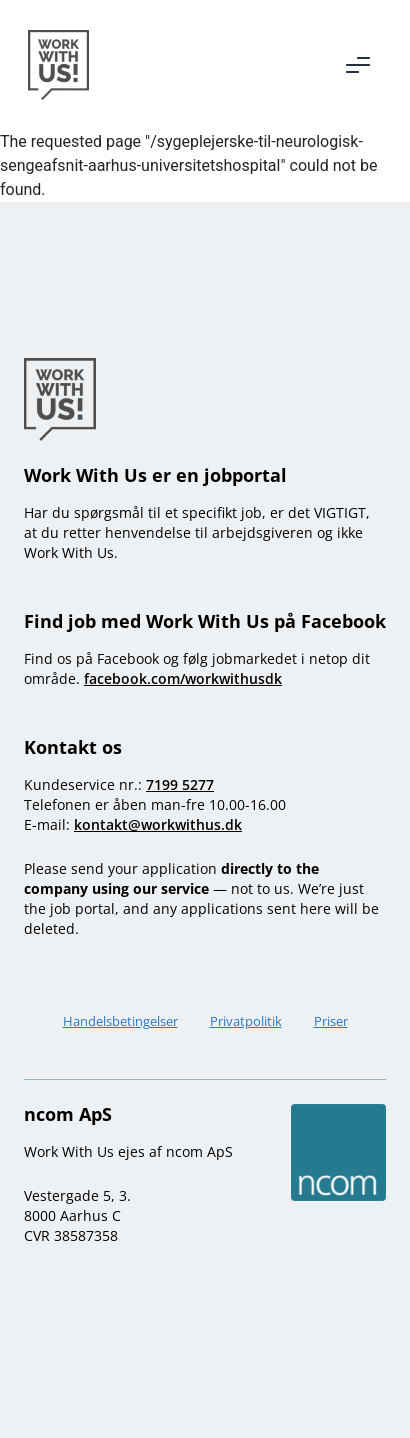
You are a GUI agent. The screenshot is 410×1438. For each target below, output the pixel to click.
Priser (331, 1021)
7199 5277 (180, 784)
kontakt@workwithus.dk (158, 824)
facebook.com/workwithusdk (183, 678)
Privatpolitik (246, 1021)
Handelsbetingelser (120, 1021)
